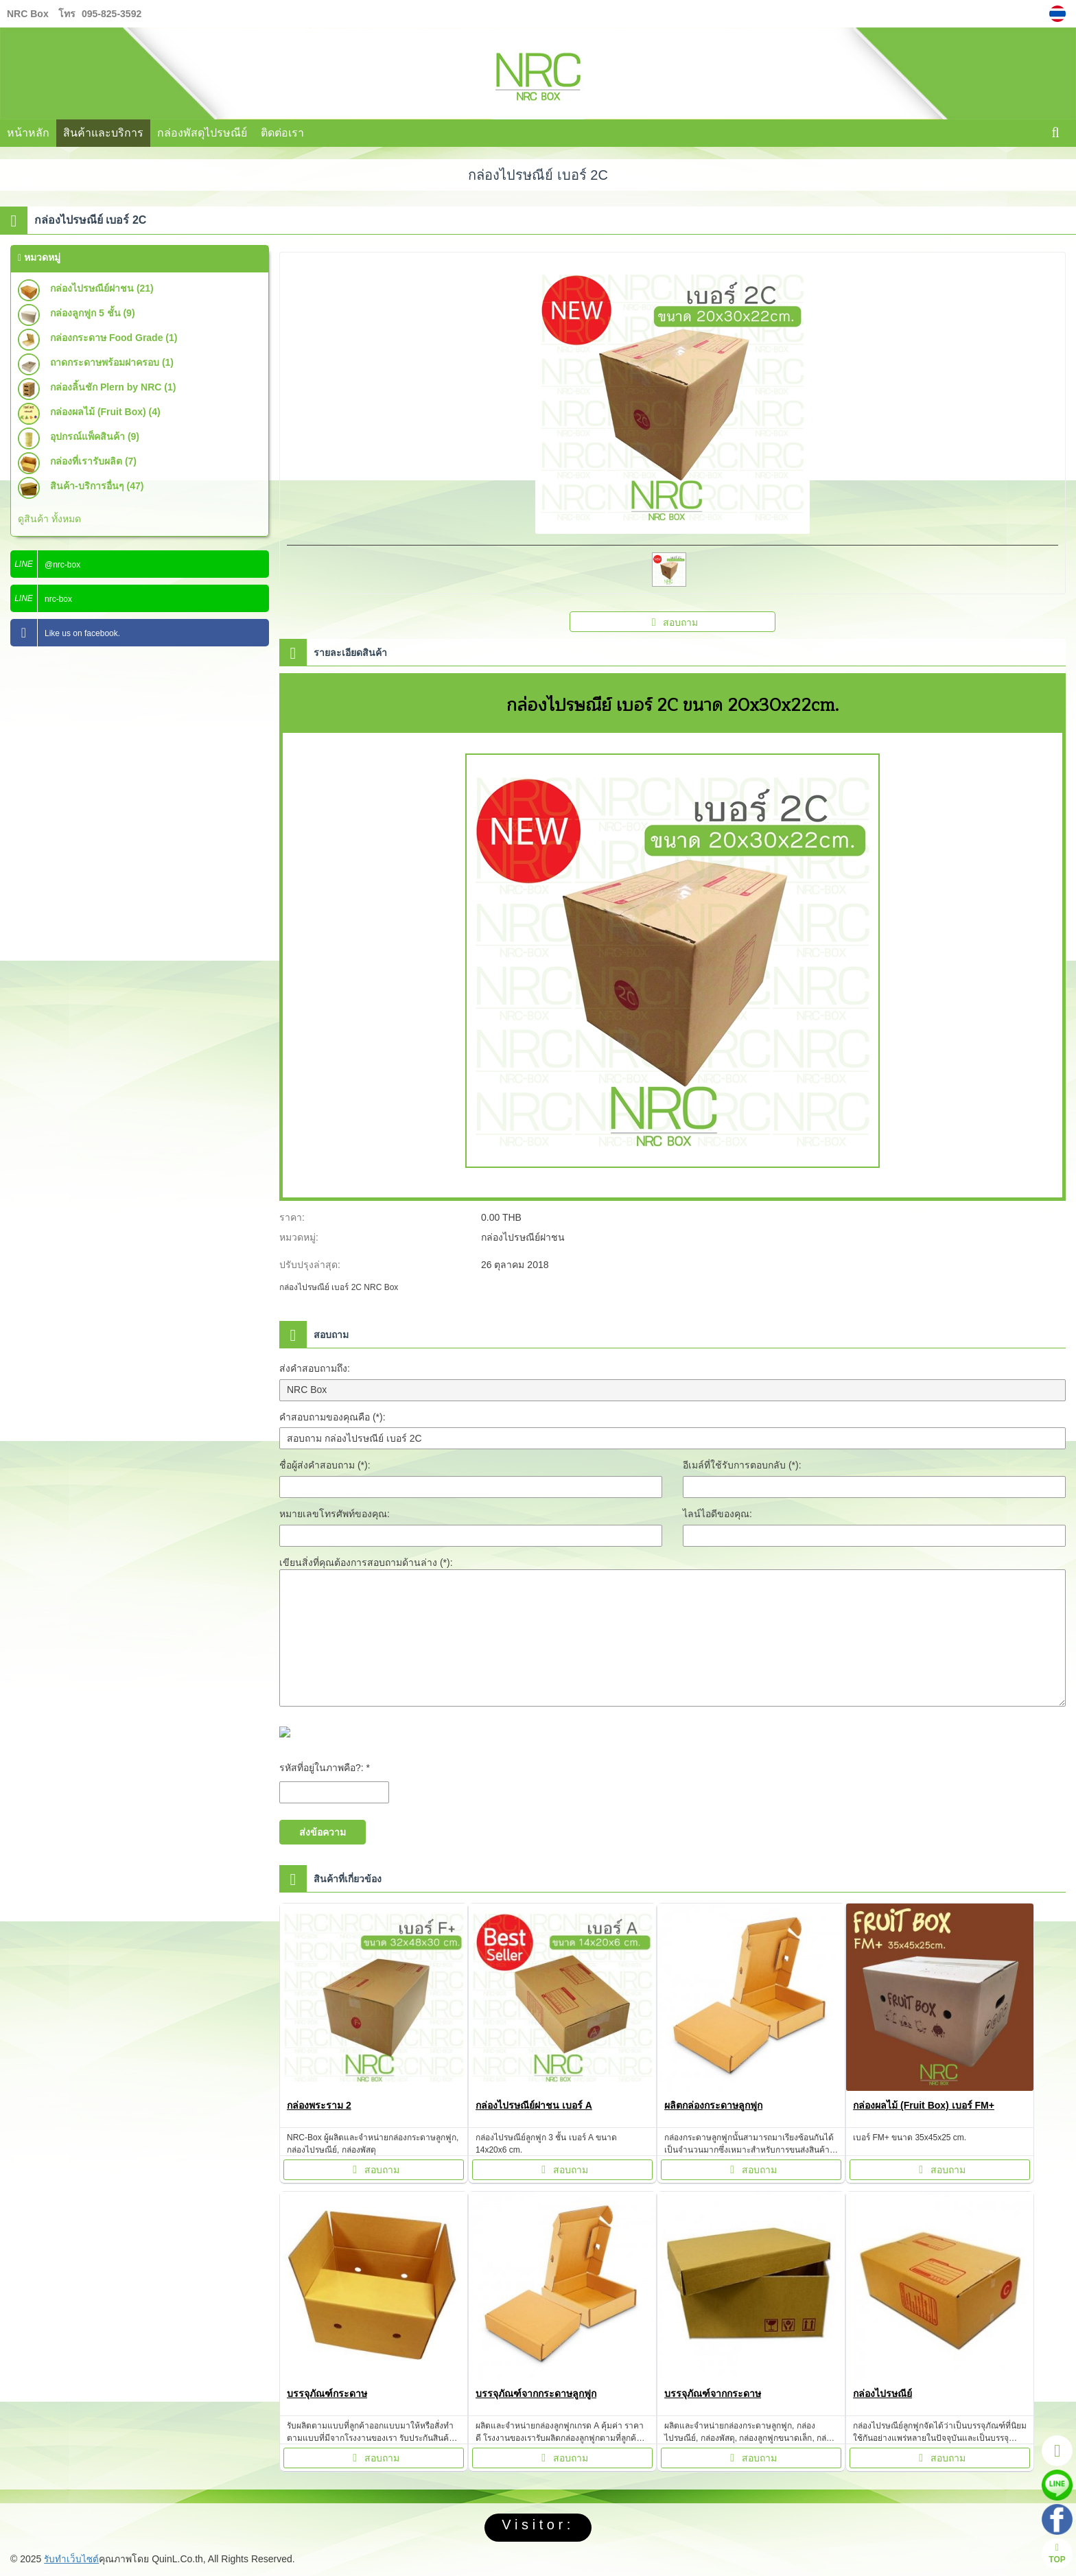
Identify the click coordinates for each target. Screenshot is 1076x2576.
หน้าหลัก (28, 133)
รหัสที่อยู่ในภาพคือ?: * (324, 1767)
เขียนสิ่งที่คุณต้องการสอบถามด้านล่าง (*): (366, 1562)
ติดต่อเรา (282, 133)
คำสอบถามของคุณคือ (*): (332, 1417)
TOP (1057, 2553)
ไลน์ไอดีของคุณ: (717, 1513)
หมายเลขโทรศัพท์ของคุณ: (334, 1513)
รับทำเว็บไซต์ (72, 2558)
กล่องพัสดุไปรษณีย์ (202, 133)
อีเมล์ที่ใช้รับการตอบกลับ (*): (742, 1465)
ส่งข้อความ (322, 1832)
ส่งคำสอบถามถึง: (314, 1368)
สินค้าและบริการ (103, 133)
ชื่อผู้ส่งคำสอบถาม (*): (325, 1465)
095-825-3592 (111, 13)
